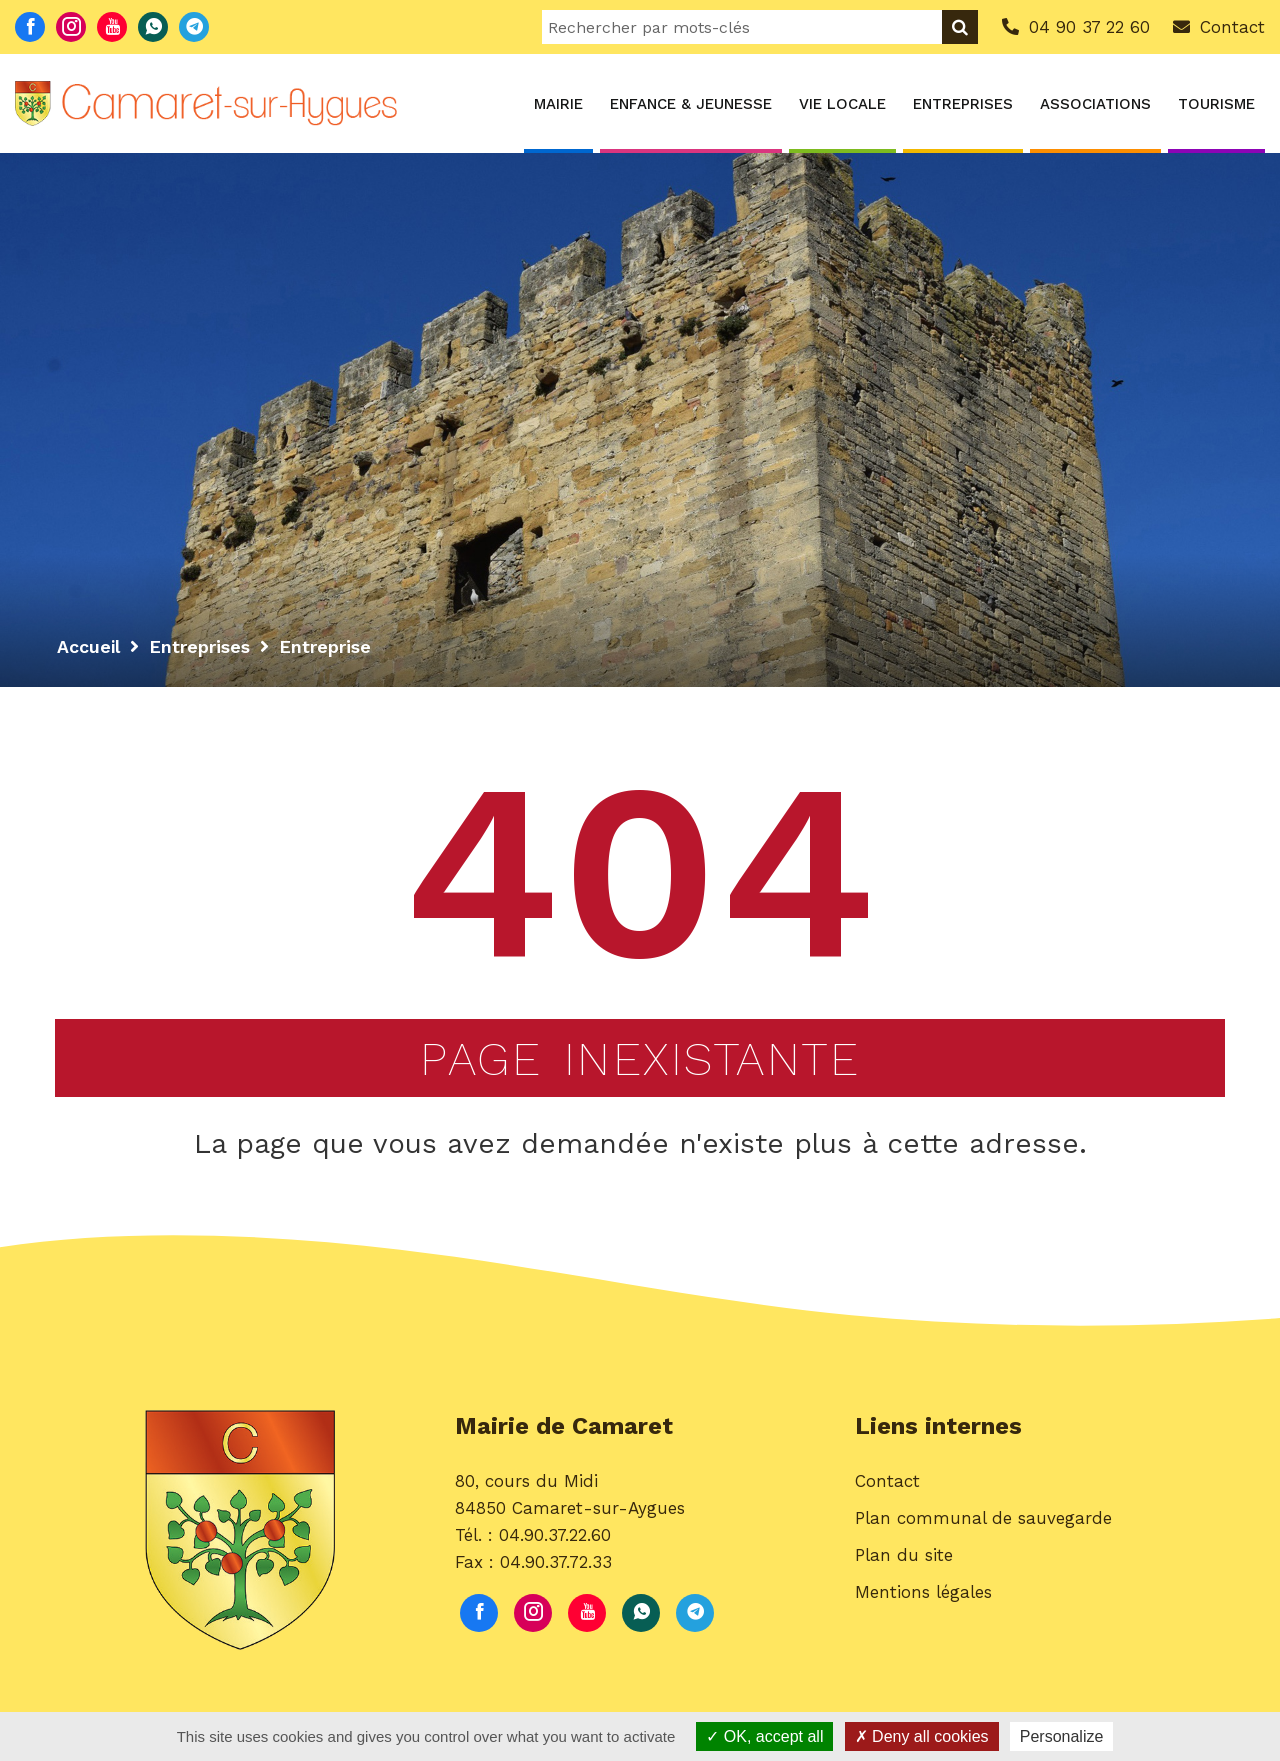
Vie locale (842, 104)
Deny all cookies (922, 1736)
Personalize (1062, 1736)
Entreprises (963, 104)
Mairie (558, 104)
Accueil (89, 646)
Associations (1095, 104)
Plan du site (904, 1566)
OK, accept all (764, 1736)
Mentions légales (923, 1604)
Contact (887, 1492)
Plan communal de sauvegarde (983, 1529)
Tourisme (1216, 104)
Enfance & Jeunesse (691, 104)
